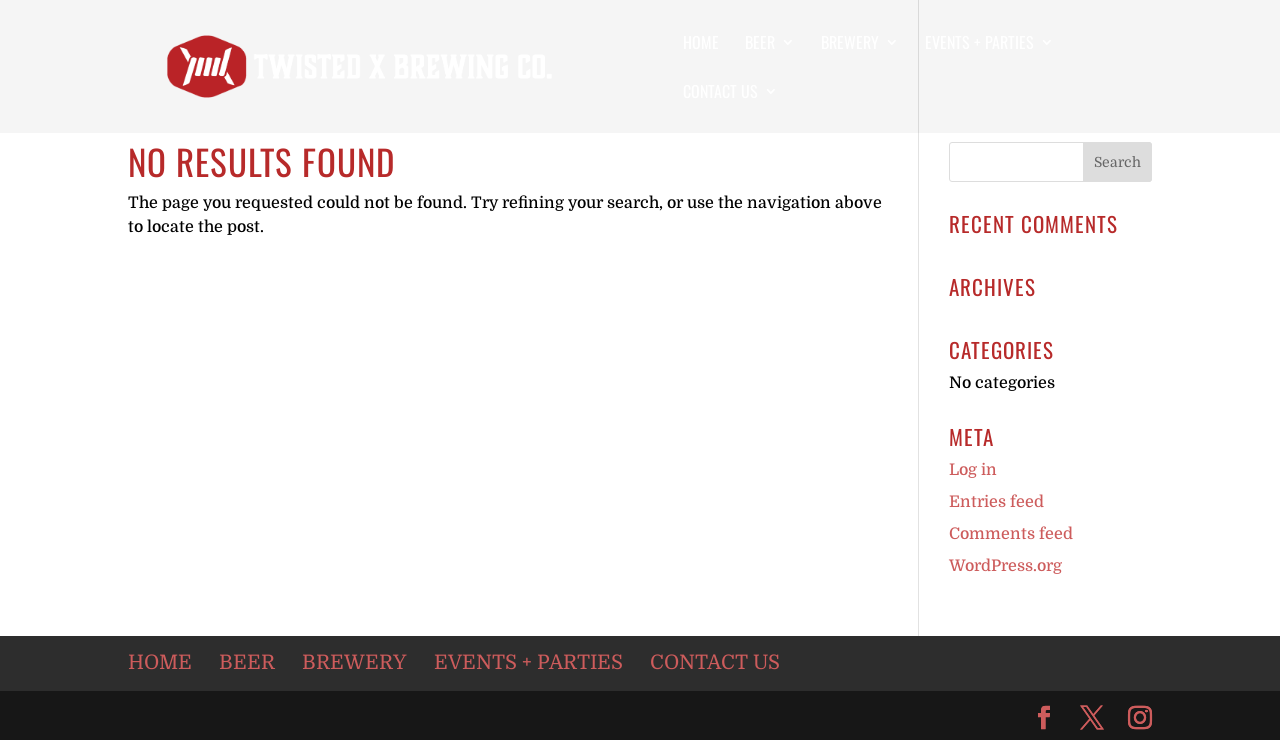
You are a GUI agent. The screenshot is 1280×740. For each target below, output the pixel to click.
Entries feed (996, 502)
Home (701, 44)
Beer (760, 44)
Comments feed (1011, 534)
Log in (973, 470)
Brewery (850, 44)
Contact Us (720, 93)
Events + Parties (979, 44)
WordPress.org (1005, 566)
